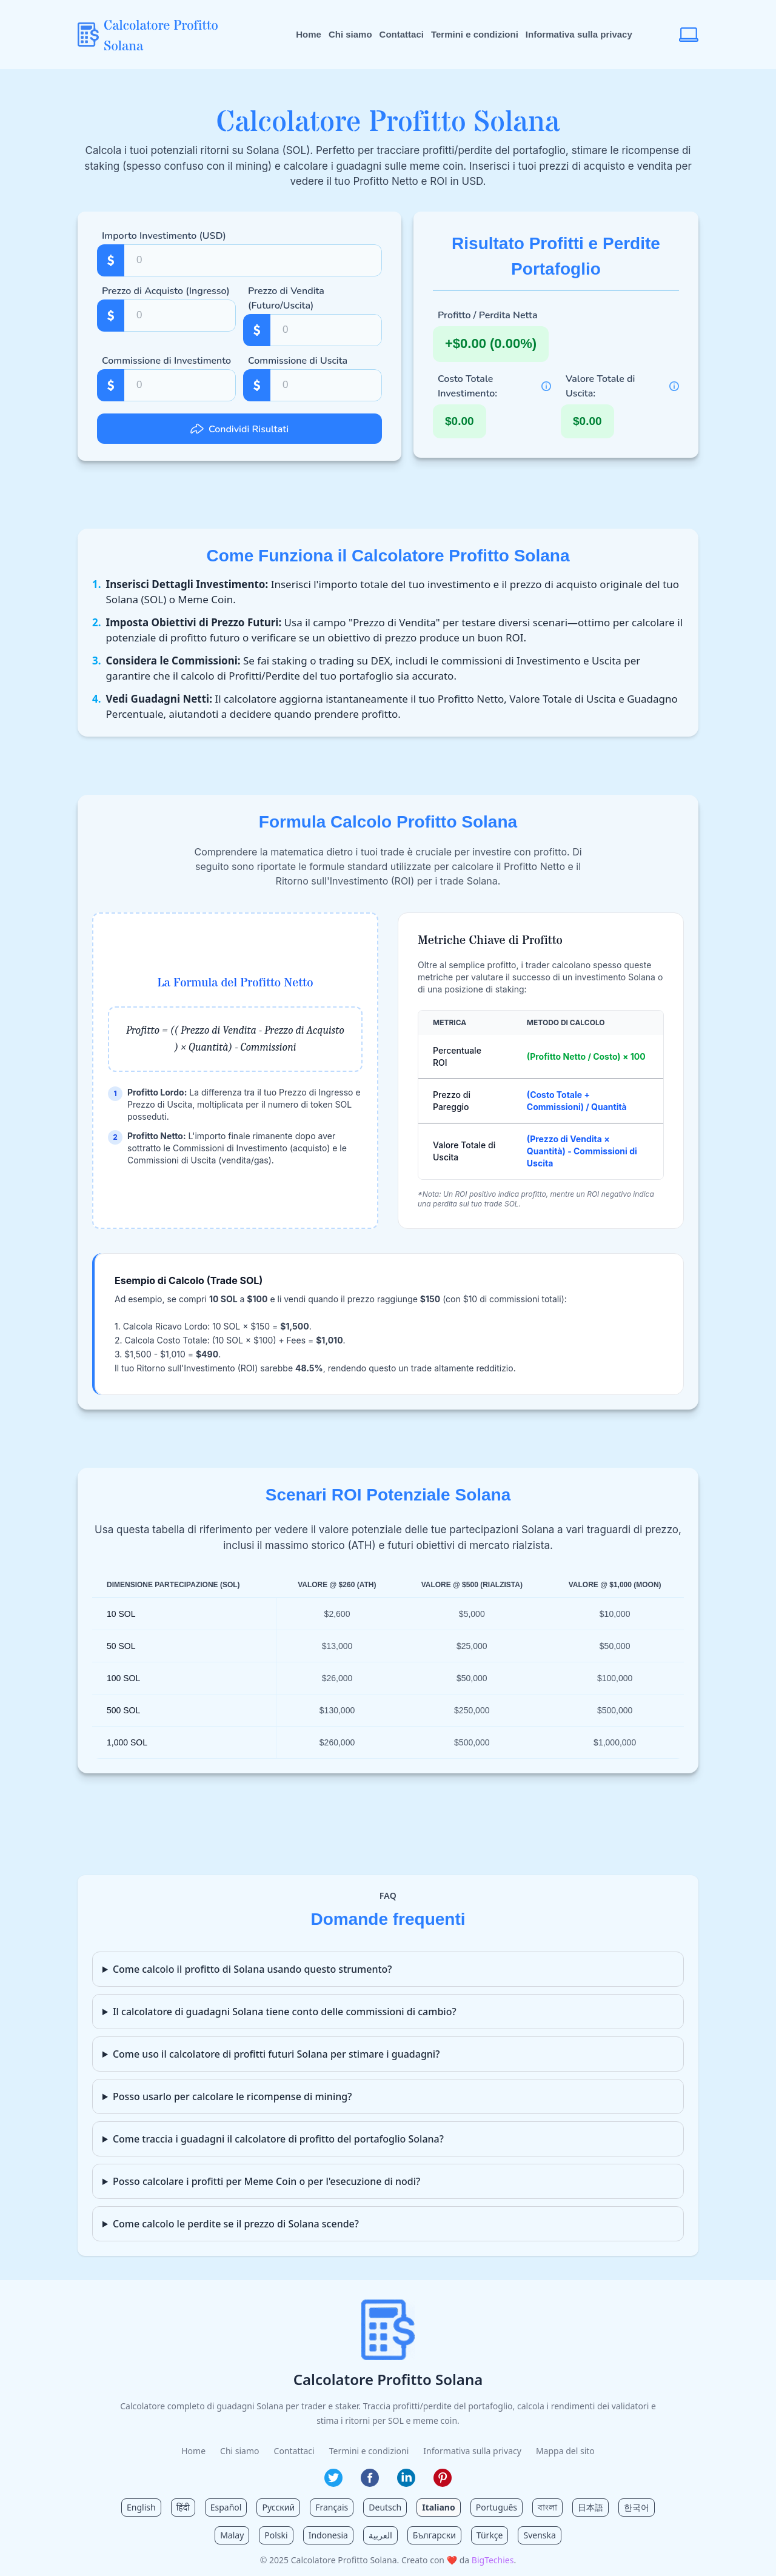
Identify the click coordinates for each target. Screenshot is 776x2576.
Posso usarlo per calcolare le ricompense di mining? (232, 2096)
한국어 (636, 2507)
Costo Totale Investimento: (467, 386)
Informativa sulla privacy (579, 34)
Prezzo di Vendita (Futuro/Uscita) (286, 298)
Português (496, 2507)
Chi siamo (350, 34)
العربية (380, 2535)
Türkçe (490, 2535)
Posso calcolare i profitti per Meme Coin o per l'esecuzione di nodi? (266, 2181)
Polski (275, 2535)
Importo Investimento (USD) (164, 236)
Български (434, 2535)
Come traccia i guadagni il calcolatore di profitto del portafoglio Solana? (278, 2139)
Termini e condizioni (474, 34)
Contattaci (402, 34)
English (141, 2507)
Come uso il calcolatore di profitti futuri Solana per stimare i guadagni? (276, 2054)
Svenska (539, 2535)
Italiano (438, 2507)
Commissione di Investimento (166, 360)
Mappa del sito (565, 2451)
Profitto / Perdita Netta (488, 315)
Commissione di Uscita (297, 360)
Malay (232, 2535)
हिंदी (183, 2507)
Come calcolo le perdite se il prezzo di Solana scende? (236, 2223)
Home (308, 34)
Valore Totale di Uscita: (600, 386)
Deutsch (385, 2507)
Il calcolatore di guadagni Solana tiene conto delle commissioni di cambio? (285, 2011)
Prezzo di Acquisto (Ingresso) (166, 291)
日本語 (590, 2507)
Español (226, 2507)
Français (331, 2507)
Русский (278, 2507)
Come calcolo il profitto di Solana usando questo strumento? (252, 1969)
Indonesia (328, 2535)
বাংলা (547, 2507)
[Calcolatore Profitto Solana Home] (163, 34)
